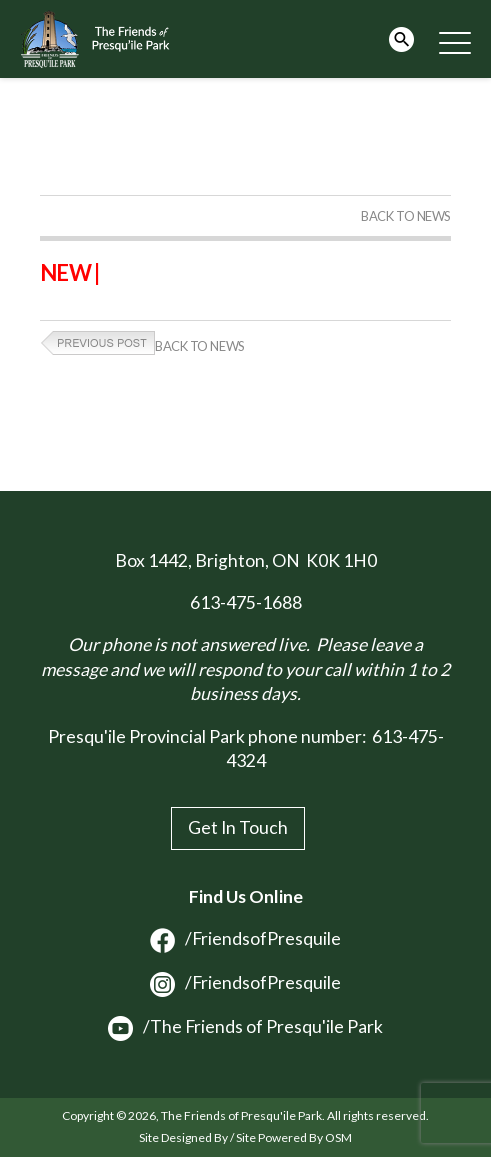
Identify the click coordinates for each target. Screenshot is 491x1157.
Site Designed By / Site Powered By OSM (245, 1137)
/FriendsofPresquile (245, 938)
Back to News (406, 216)
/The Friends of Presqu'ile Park (245, 1026)
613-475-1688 (246, 602)
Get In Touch (238, 827)
